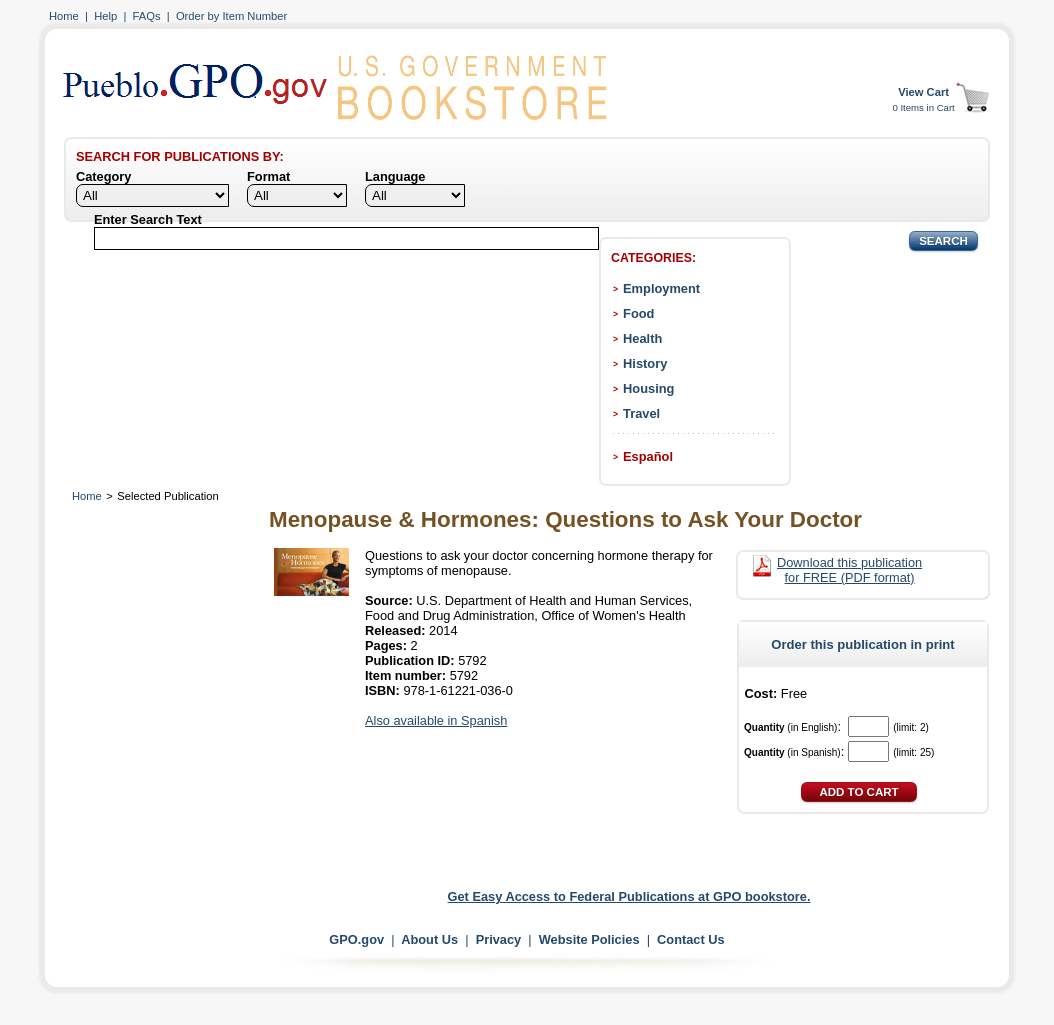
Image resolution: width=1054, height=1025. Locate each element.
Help (105, 16)
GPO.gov (356, 939)
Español (648, 456)
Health (642, 338)
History (645, 363)
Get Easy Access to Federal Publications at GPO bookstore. (629, 896)
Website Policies (589, 939)
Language (395, 176)
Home (64, 16)
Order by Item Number (231, 16)
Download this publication (849, 570)
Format (268, 176)
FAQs (147, 16)
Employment (661, 288)
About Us (429, 939)
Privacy (499, 939)
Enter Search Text (148, 219)
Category (103, 176)
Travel (641, 413)
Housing (648, 388)
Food (638, 313)
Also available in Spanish (436, 720)
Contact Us (691, 939)
